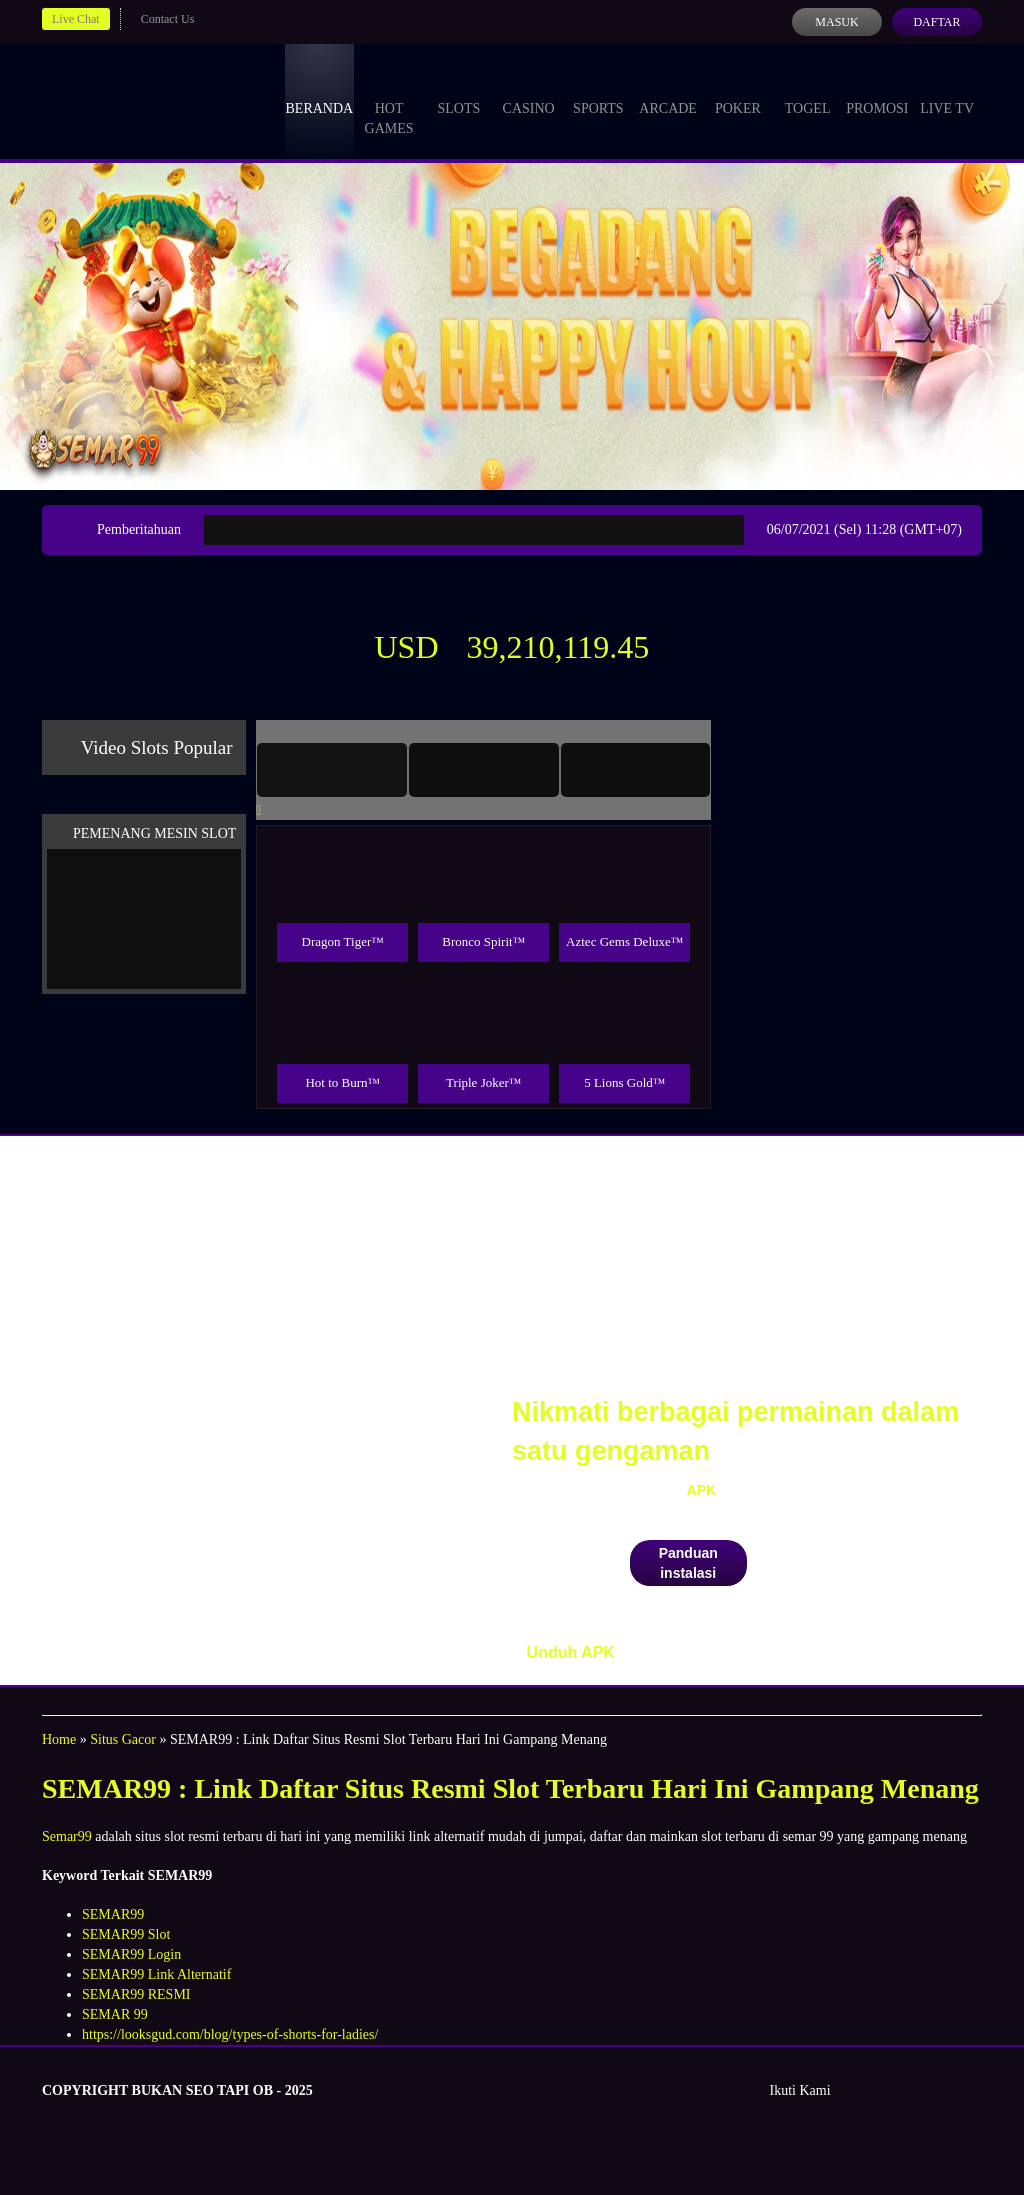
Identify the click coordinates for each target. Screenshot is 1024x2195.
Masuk (836, 22)
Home (59, 1739)
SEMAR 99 (115, 2014)
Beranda (320, 90)
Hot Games (389, 100)
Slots (458, 90)
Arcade (668, 90)
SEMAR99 (113, 1914)
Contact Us (168, 19)
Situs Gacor (123, 1739)
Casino (529, 90)
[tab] (332, 770)
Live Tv (947, 90)
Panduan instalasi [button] (688, 1563)
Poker (738, 90)
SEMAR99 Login (131, 1954)
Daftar (936, 22)
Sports (598, 90)
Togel (808, 90)
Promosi (877, 90)
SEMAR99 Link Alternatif (156, 1974)
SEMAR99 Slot (126, 1934)
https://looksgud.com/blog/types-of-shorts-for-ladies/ (230, 2034)
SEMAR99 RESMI (136, 1994)
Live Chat (76, 19)
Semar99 (67, 1836)
